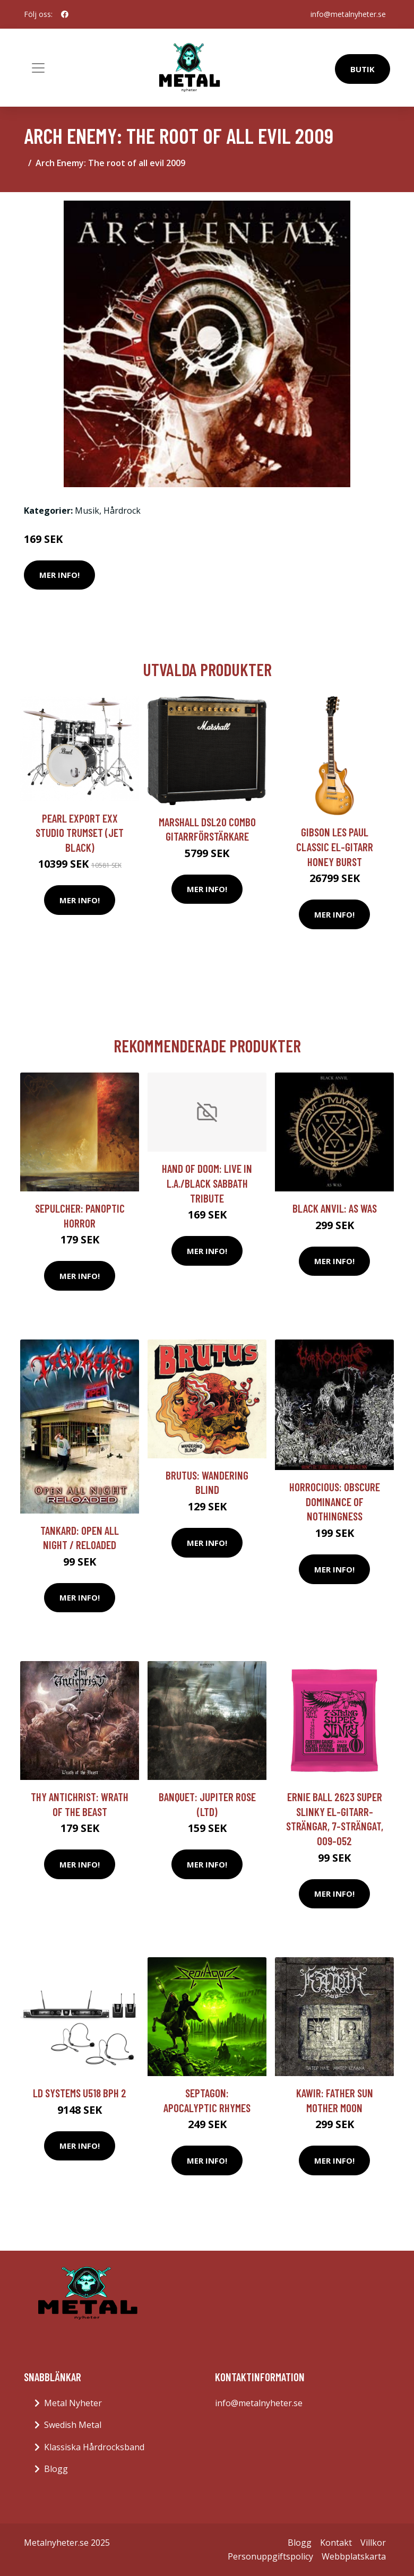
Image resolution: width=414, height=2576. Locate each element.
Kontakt (336, 2542)
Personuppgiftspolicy (270, 2556)
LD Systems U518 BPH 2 (79, 2092)
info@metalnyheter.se (348, 14)
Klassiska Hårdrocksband (94, 2447)
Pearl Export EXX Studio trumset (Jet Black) (80, 832)
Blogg (56, 2469)
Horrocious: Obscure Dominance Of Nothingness (334, 1501)
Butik (362, 69)
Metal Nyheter (73, 2403)
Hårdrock (122, 510)
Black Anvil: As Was (334, 1208)
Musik (87, 510)
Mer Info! (59, 574)
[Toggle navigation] (38, 68)
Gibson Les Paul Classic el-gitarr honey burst (334, 846)
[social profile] (65, 14)
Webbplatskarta (354, 2556)
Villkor (373, 2542)
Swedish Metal (72, 2425)
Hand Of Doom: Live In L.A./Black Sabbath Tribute (207, 1183)
